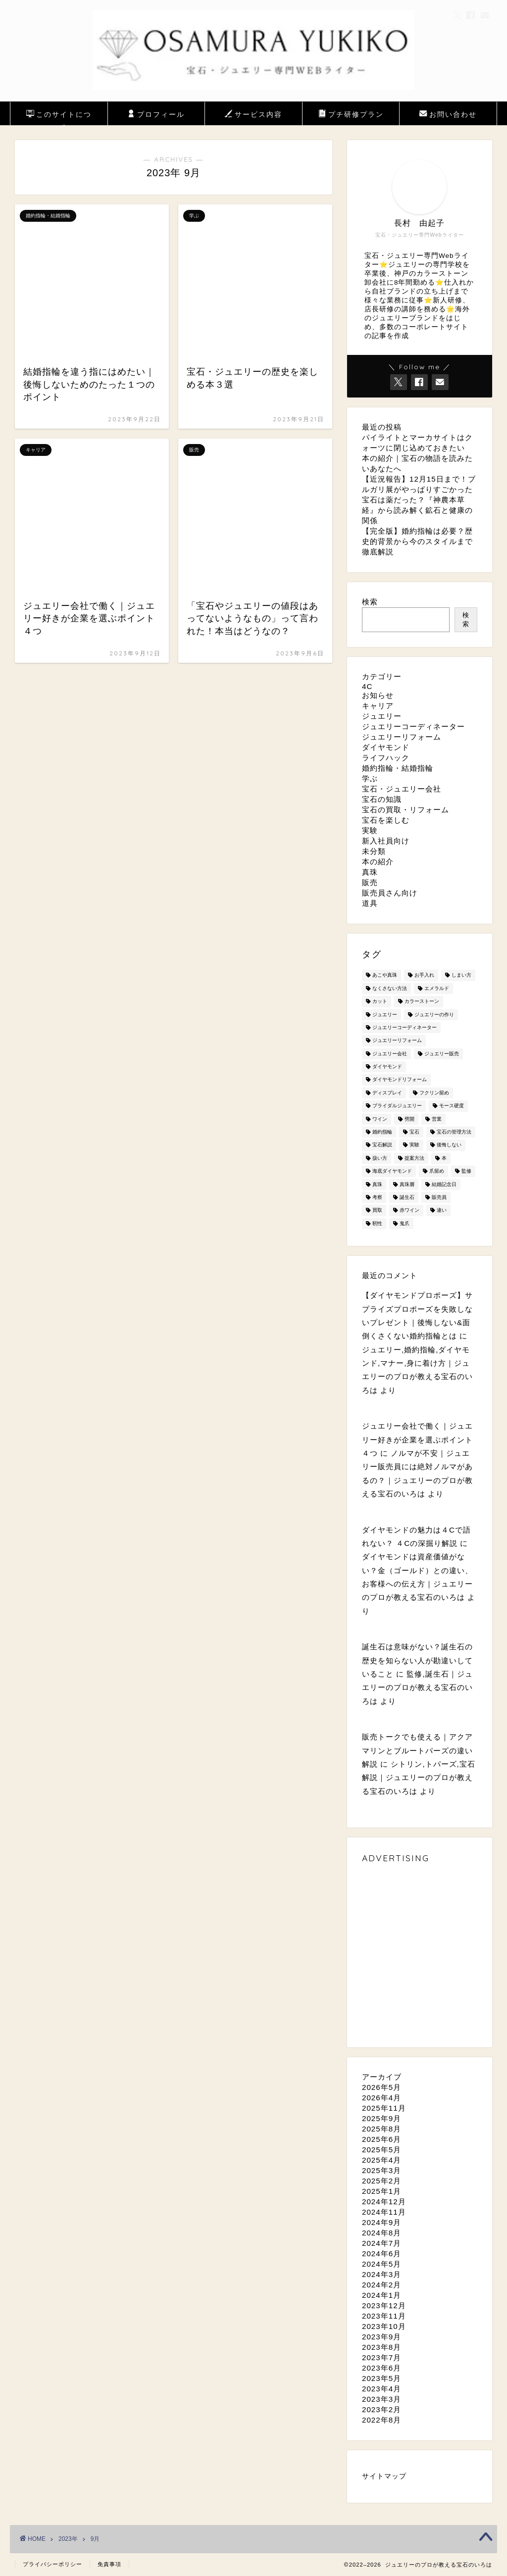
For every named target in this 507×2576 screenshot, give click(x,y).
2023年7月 (381, 2357)
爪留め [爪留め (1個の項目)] (436, 1171)
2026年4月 (381, 2097)
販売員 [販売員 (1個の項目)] (439, 1197)
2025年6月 (381, 2139)
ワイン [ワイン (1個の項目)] (379, 1119)
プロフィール (156, 114)
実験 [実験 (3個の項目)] (414, 1145)
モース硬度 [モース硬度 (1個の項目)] (451, 1106)
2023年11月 (384, 2316)
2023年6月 (381, 2368)
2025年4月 (381, 2160)
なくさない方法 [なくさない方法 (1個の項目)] (389, 988)
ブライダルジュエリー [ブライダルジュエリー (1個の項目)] (397, 1106)
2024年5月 (381, 2264)
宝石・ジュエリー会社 (401, 789)
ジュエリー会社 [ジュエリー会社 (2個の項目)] (389, 1053)
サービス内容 (253, 114)
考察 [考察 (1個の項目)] (377, 1197)
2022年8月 (381, 2420)
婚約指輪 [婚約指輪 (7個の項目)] (382, 1132)
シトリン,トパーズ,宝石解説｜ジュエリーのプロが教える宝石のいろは (418, 1777)
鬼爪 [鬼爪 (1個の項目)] (404, 1223)
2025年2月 (381, 2181)
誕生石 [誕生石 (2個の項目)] (407, 1197)
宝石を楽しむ (385, 820)
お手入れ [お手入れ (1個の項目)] (424, 975)
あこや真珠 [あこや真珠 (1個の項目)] (384, 975)
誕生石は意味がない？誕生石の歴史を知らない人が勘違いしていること (417, 1660)
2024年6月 (381, 2253)
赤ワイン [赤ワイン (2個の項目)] (409, 1210)
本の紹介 (378, 861)
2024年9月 (381, 2222)
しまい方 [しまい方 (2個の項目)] (461, 975)
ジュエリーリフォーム (401, 737)
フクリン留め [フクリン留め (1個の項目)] (434, 1092)
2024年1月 (381, 2295)
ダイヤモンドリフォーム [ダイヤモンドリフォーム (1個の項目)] (399, 1080)
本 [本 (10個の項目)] (444, 1158)
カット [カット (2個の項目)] (379, 1001)
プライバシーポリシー (52, 2564)
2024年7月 (381, 2243)
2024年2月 (381, 2284)
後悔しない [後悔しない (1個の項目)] (449, 1145)
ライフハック (385, 757)
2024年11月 (384, 2212)
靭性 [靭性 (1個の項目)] (377, 1223)
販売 (370, 882)
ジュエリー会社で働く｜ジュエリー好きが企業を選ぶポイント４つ (417, 1439)
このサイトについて (59, 116)
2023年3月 (381, 2399)
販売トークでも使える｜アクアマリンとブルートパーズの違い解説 (417, 1750)
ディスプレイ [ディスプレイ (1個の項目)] (387, 1092)
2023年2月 (381, 2409)
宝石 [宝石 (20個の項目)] (414, 1132)
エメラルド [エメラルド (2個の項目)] (436, 988)
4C (367, 686)
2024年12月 (384, 2201)
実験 (370, 830)
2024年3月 (381, 2274)
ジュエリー (382, 716)
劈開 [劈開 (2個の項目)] (409, 1119)
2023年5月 (381, 2378)
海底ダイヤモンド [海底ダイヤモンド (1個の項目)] (392, 1171)
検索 (370, 601)
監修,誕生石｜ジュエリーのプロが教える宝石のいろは (417, 1687)
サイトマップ (384, 2476)
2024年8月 (381, 2233)
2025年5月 (381, 2149)
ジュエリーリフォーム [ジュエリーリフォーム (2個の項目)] (397, 1040)
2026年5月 (381, 2087)
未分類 (374, 851)
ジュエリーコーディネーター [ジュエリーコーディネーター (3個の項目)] (404, 1027)
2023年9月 (381, 2336)
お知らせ (378, 695)
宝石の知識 (382, 799)
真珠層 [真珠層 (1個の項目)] (407, 1184)
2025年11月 (384, 2108)
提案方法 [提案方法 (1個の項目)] (414, 1158)
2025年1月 (381, 2191)
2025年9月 (381, 2118)
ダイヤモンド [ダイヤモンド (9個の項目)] (387, 1066)
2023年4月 (381, 2388)
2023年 (68, 2538)
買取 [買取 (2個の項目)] (377, 1210)
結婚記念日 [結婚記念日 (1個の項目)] (444, 1184)
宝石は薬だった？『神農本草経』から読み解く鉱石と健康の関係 (417, 510)
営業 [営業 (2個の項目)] (437, 1119)
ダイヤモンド (385, 747)
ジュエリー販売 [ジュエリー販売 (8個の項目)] (441, 1053)
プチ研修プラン (351, 114)
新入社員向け (385, 841)
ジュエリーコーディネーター (413, 726)
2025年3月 (381, 2170)
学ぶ (370, 778)
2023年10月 (384, 2326)
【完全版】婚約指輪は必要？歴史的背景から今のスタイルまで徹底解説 (417, 541)
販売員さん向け (389, 893)
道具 (370, 903)
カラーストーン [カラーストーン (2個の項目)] (422, 1001)
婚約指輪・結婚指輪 (397, 768)
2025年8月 (381, 2129)
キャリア (378, 705)
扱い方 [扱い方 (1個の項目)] (379, 1158)
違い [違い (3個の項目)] (442, 1210)
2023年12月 (384, 2305)
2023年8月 (381, 2347)
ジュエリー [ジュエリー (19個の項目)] (384, 1014)
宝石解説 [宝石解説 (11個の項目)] (382, 1145)
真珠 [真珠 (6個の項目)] (377, 1184)
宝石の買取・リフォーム (405, 809)
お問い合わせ (448, 114)
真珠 (370, 872)
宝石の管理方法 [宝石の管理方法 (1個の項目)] (454, 1132)
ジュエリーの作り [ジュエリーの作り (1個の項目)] (434, 1014)
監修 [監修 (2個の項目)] (466, 1171)
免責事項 (109, 2564)
